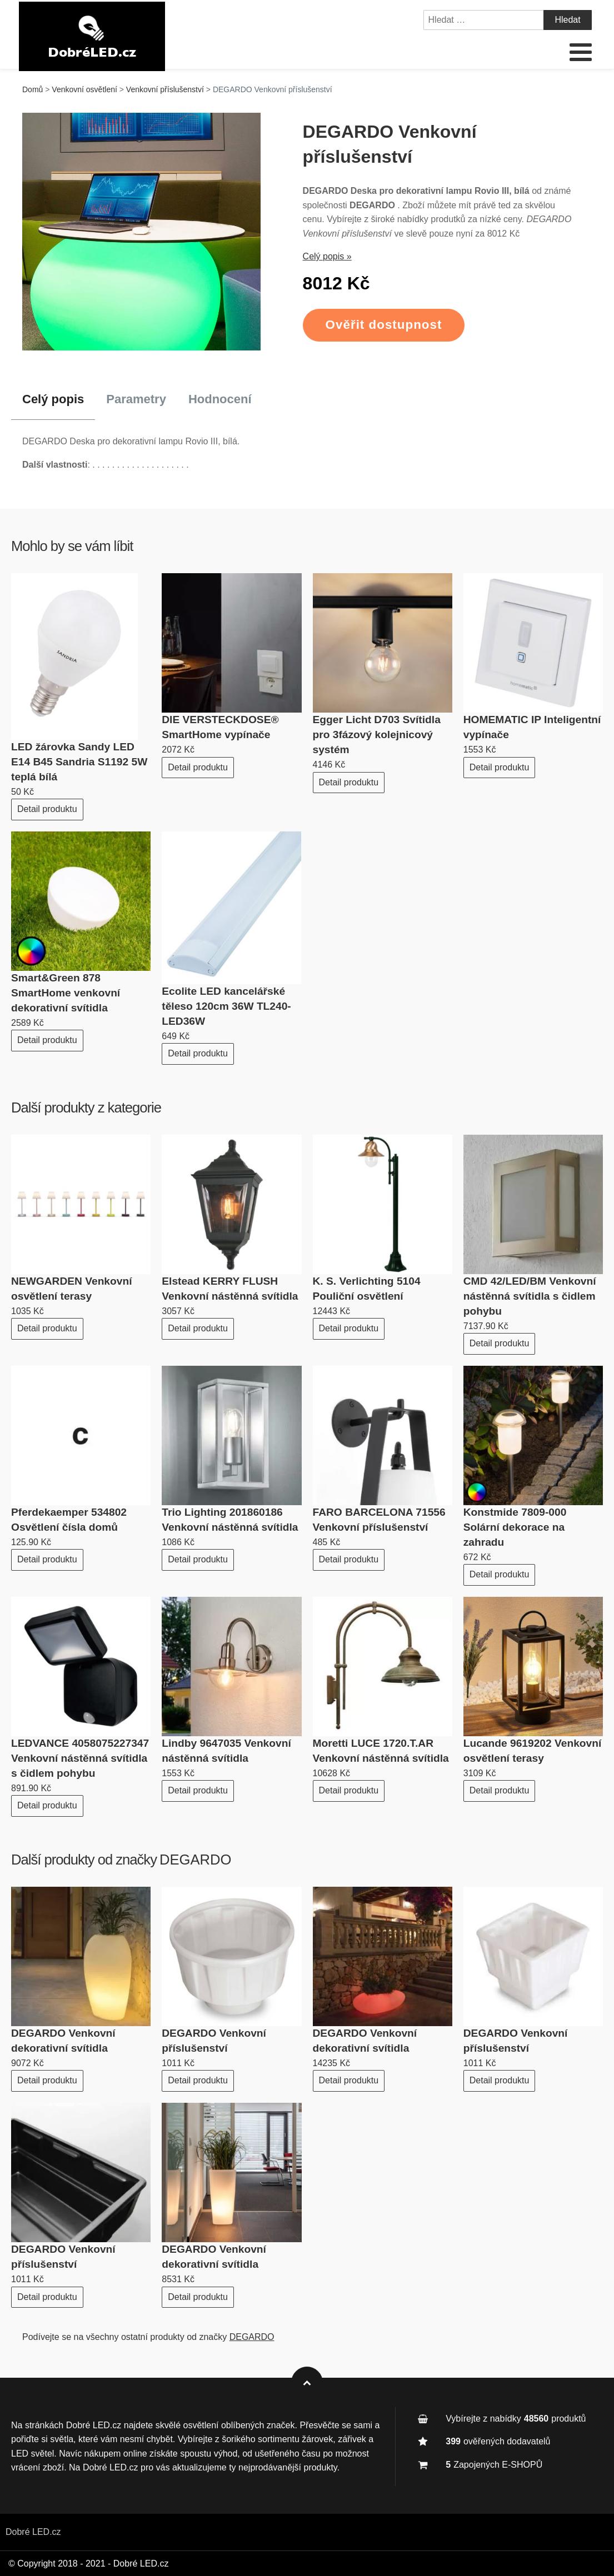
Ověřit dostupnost (384, 325)
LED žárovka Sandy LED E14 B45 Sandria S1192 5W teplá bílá (79, 762)
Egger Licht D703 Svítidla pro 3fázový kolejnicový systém (377, 734)
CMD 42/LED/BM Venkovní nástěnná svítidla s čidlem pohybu (529, 1296)
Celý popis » (327, 256)
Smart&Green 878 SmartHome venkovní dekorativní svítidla (65, 993)
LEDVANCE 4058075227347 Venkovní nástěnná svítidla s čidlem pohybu (80, 1758)
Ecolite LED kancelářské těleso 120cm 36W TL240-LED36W (226, 1006)
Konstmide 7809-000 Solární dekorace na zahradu (515, 1527)
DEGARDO (195, 1859)
